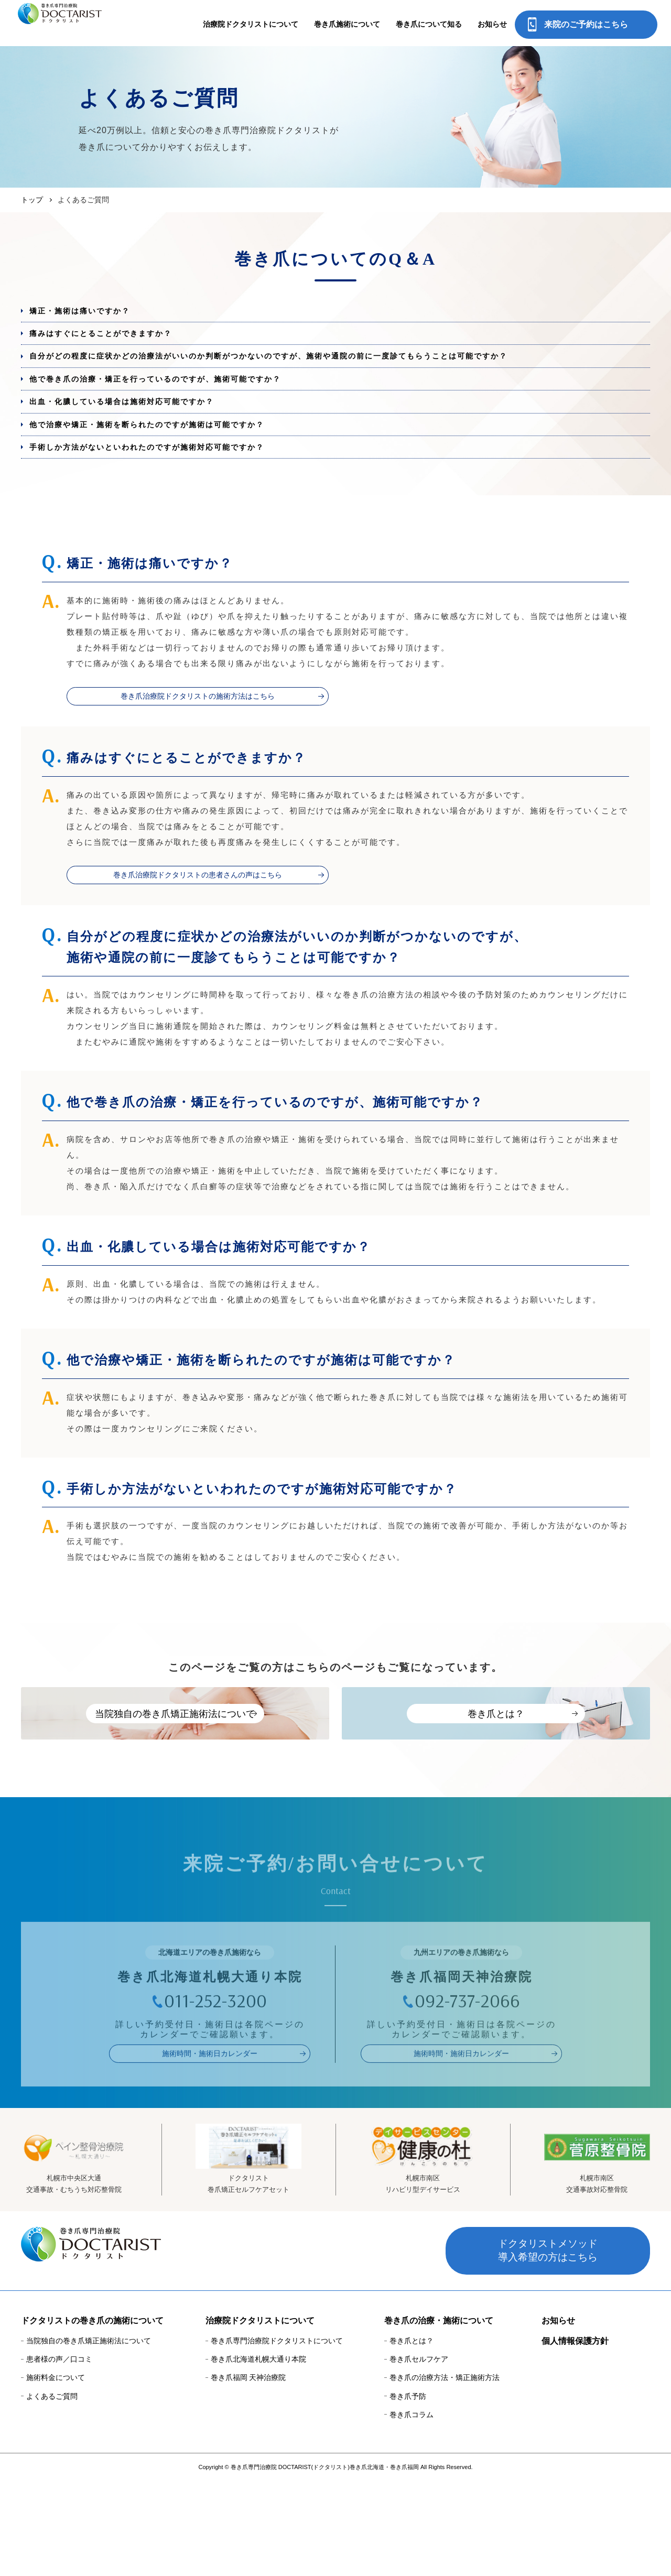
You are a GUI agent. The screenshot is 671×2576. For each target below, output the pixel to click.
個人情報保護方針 (575, 2436)
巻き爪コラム (411, 2510)
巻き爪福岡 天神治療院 (248, 2473)
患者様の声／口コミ (59, 2455)
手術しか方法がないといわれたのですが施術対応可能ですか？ (167, 495)
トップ (32, 199)
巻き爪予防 (407, 2491)
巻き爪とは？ (411, 2436)
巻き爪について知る (429, 24)
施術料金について (55, 2473)
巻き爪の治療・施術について (438, 2415)
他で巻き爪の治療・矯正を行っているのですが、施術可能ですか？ (176, 404)
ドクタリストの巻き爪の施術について (92, 2415)
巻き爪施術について (347, 24)
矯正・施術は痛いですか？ (91, 314)
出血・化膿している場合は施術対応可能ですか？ (138, 435)
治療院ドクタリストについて (250, 24)
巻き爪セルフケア (418, 2455)
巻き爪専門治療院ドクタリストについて (277, 2436)
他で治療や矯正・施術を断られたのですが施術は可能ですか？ (167, 465)
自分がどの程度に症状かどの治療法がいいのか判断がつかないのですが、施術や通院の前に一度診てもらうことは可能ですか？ (303, 374)
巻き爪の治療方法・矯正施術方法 (444, 2473)
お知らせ (492, 24)
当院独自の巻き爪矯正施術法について (88, 2436)
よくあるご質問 (52, 2491)
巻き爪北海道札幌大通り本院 (258, 2455)
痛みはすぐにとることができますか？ (115, 344)
